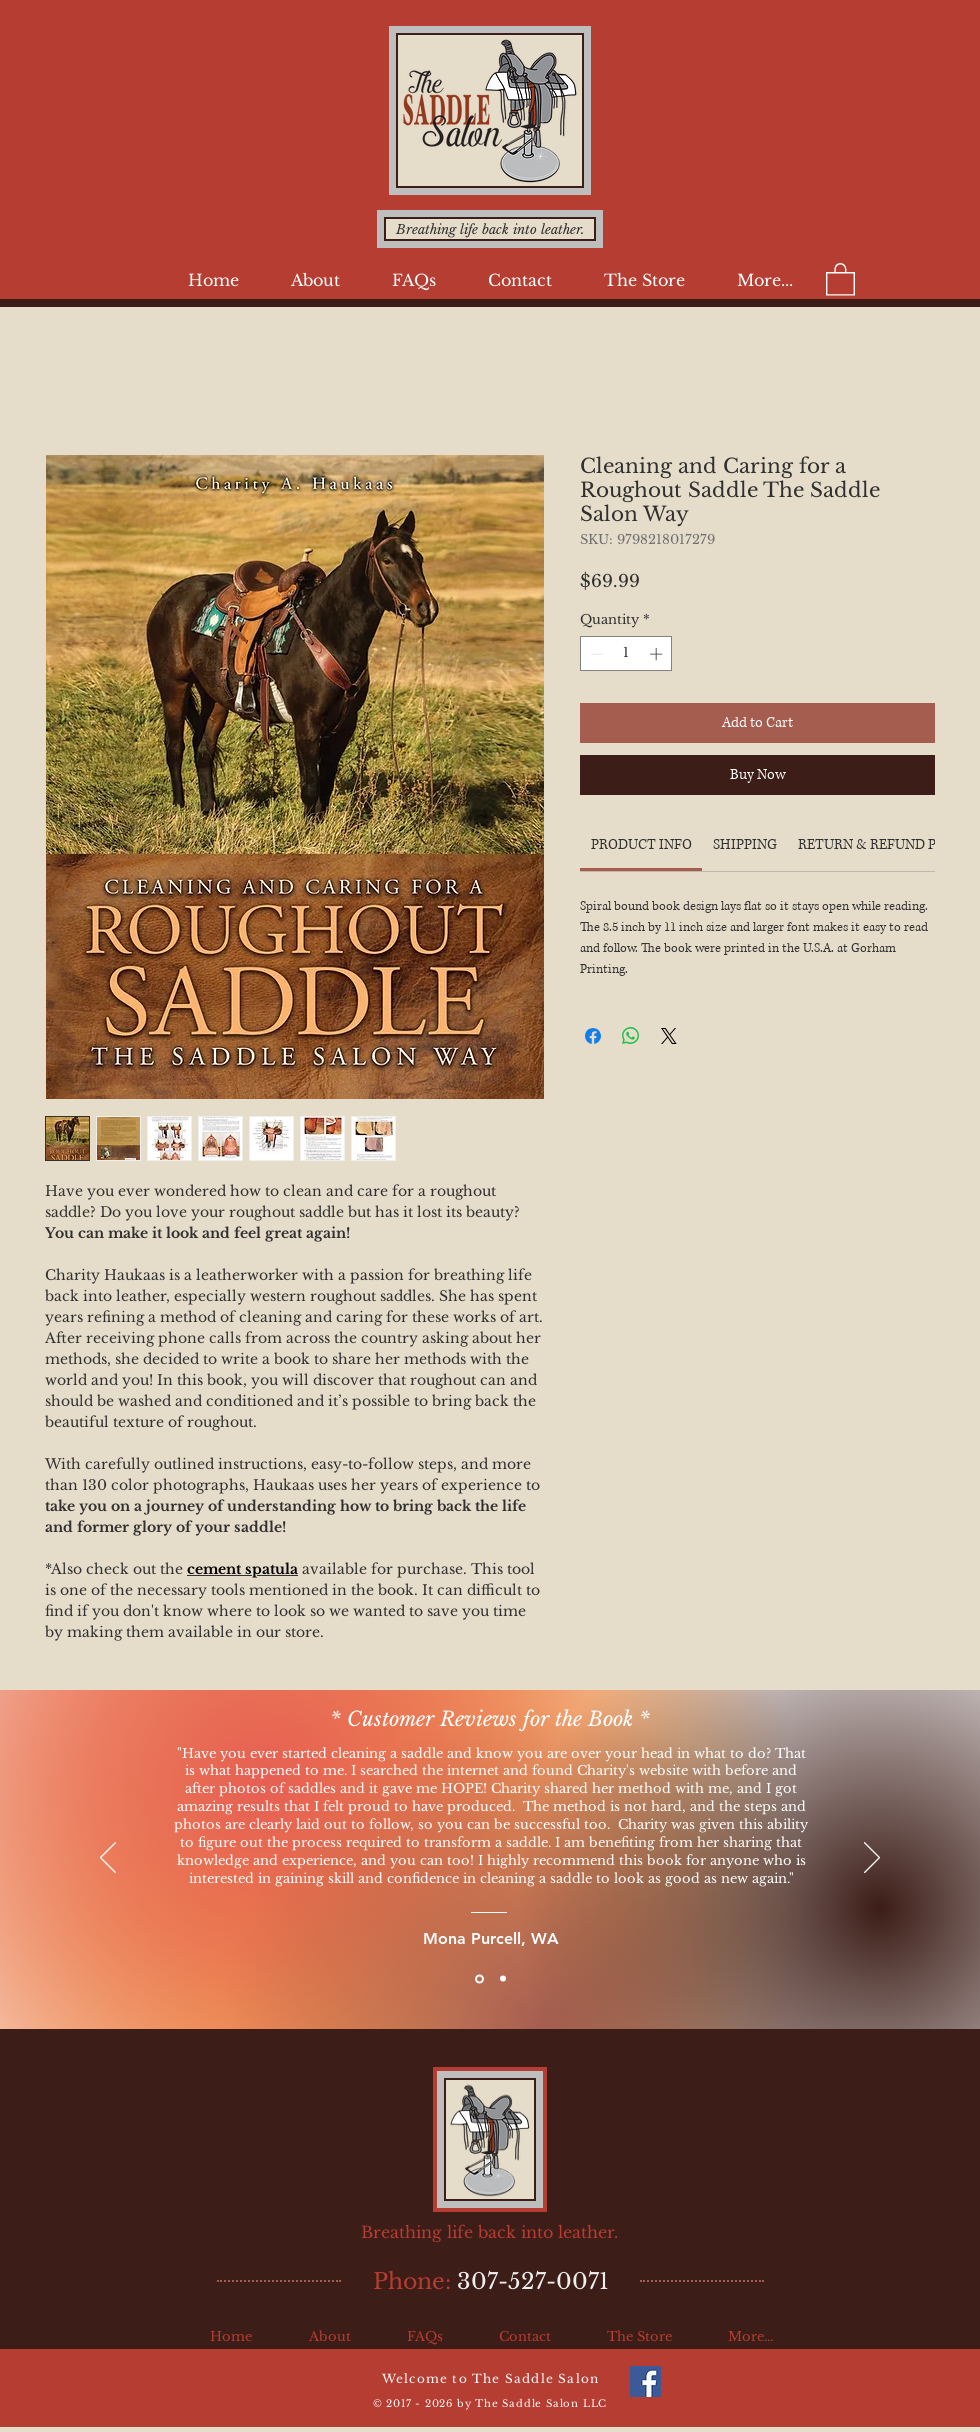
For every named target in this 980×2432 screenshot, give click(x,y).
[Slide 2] (503, 1979)
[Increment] (658, 654)
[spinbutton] (626, 654)
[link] (641, 844)
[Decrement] (595, 654)
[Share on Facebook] (593, 1036)
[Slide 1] (479, 1978)
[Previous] (108, 1859)
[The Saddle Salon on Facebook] (645, 2381)
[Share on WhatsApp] (631, 1036)
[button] (315, 280)
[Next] (872, 1859)
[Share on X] (669, 1036)
